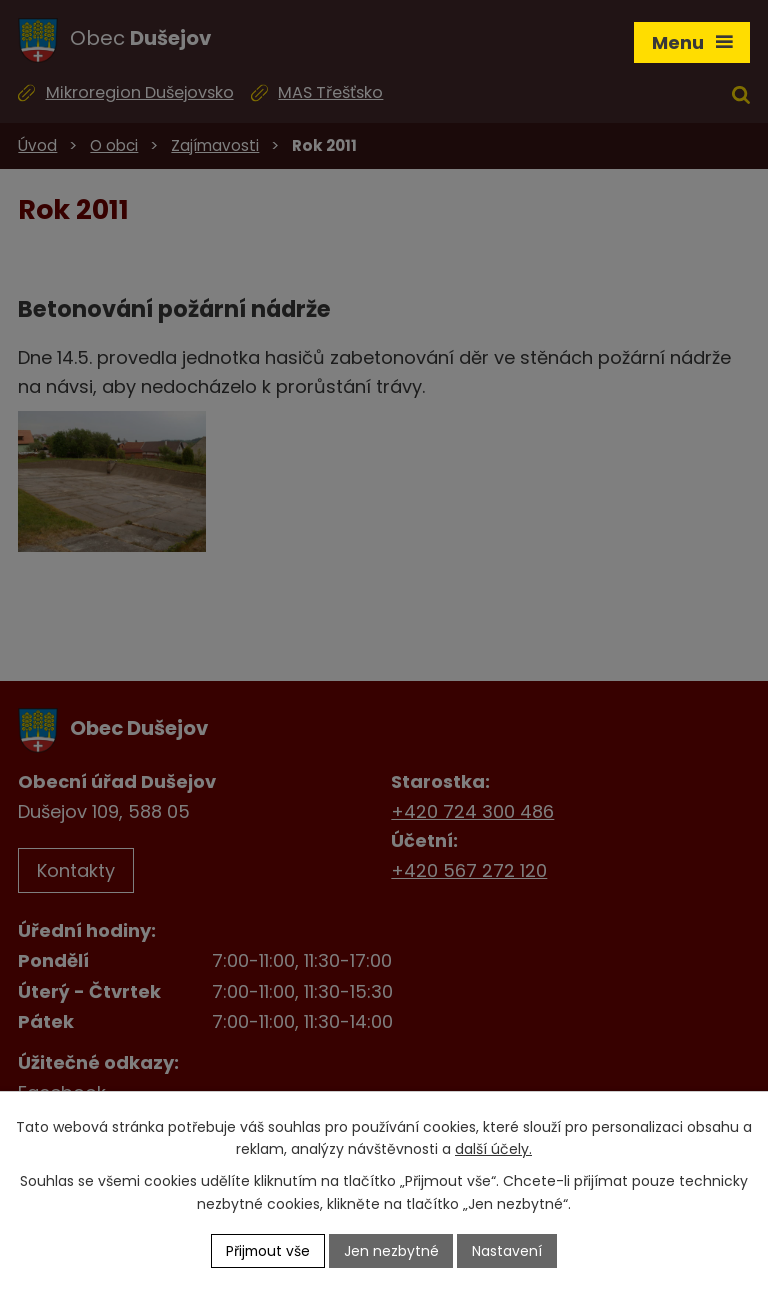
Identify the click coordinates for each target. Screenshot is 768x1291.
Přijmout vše (268, 1250)
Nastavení (509, 1250)
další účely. (493, 1149)
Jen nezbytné (392, 1250)
